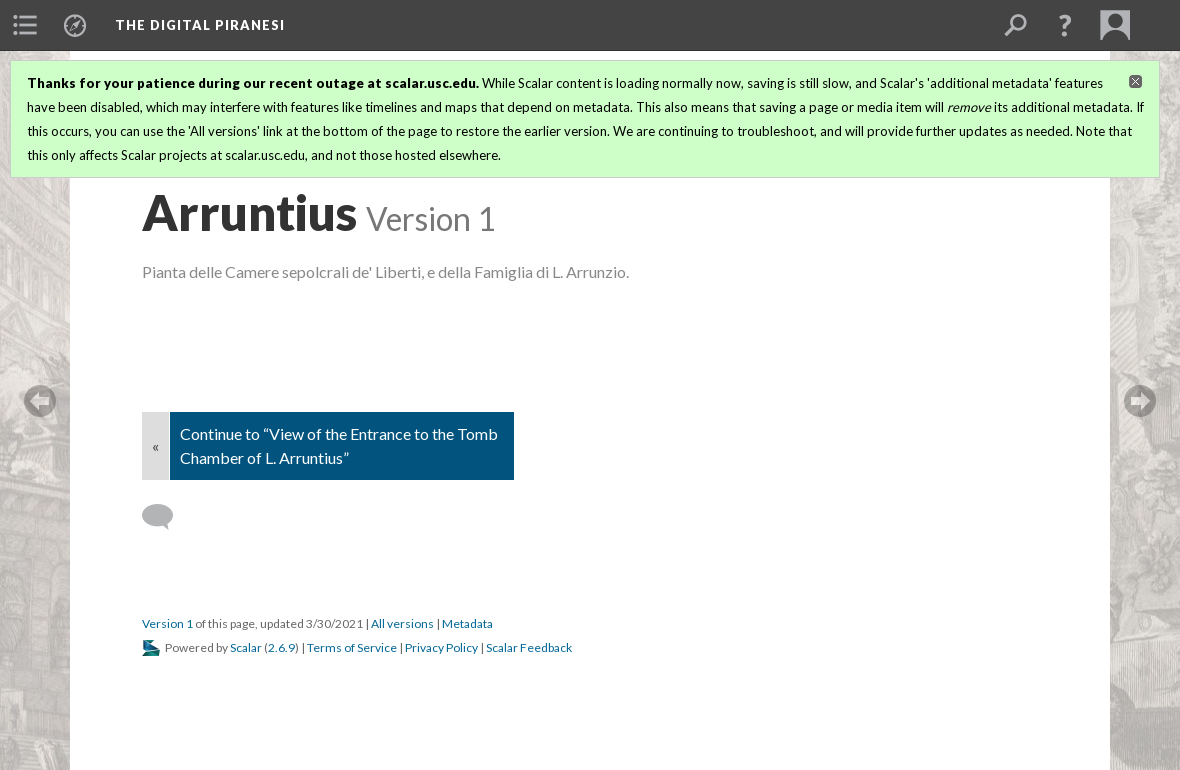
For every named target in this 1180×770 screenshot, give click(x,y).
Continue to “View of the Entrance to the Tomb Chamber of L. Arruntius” (339, 445)
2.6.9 (281, 647)
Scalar (246, 647)
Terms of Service (352, 647)
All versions (402, 623)
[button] (1065, 25)
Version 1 (167, 623)
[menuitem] (25, 25)
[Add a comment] (166, 517)
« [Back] (155, 445)
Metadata (467, 623)
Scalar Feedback (529, 647)
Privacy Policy (441, 647)
